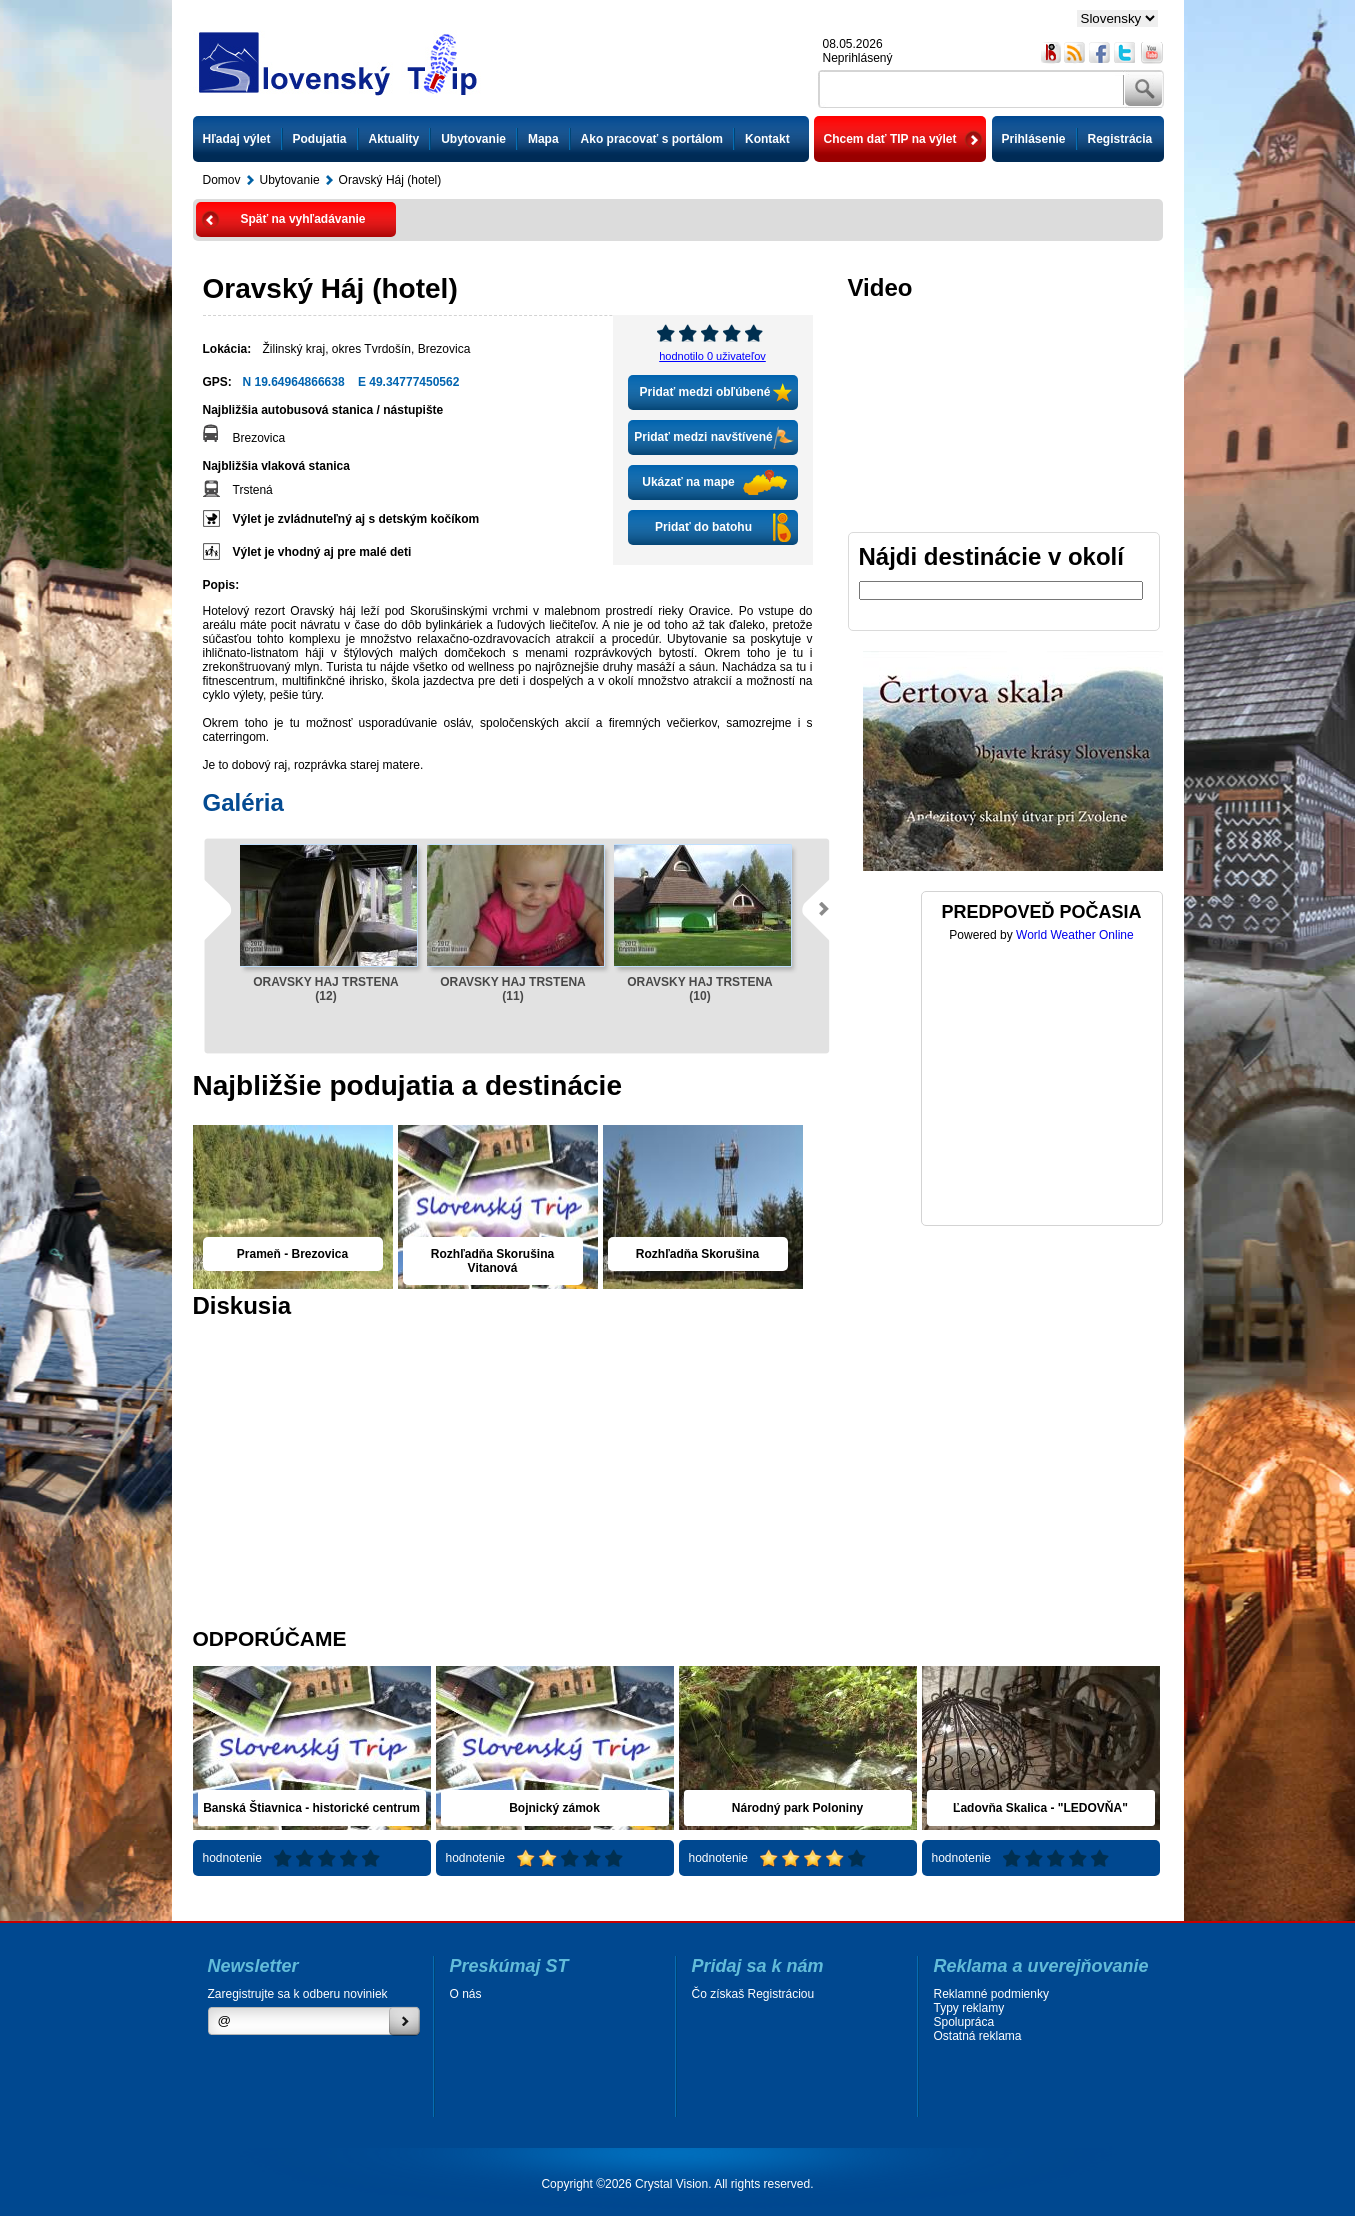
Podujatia (320, 139)
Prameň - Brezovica (292, 1254)
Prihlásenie (1034, 139)
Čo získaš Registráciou (753, 1994)
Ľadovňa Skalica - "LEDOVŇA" (1040, 1808)
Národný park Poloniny (797, 1808)
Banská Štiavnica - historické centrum (311, 1808)
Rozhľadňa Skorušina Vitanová (492, 1261)
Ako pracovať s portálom (652, 139)
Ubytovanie (473, 139)
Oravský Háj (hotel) (390, 180)
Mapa (543, 139)
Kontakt (767, 139)
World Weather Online (1075, 935)
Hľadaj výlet (237, 139)
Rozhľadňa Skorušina (697, 1254)
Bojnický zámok (554, 1808)
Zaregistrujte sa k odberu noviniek (298, 1994)
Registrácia (1120, 139)
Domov (222, 180)
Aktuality (394, 139)
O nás (466, 1994)
